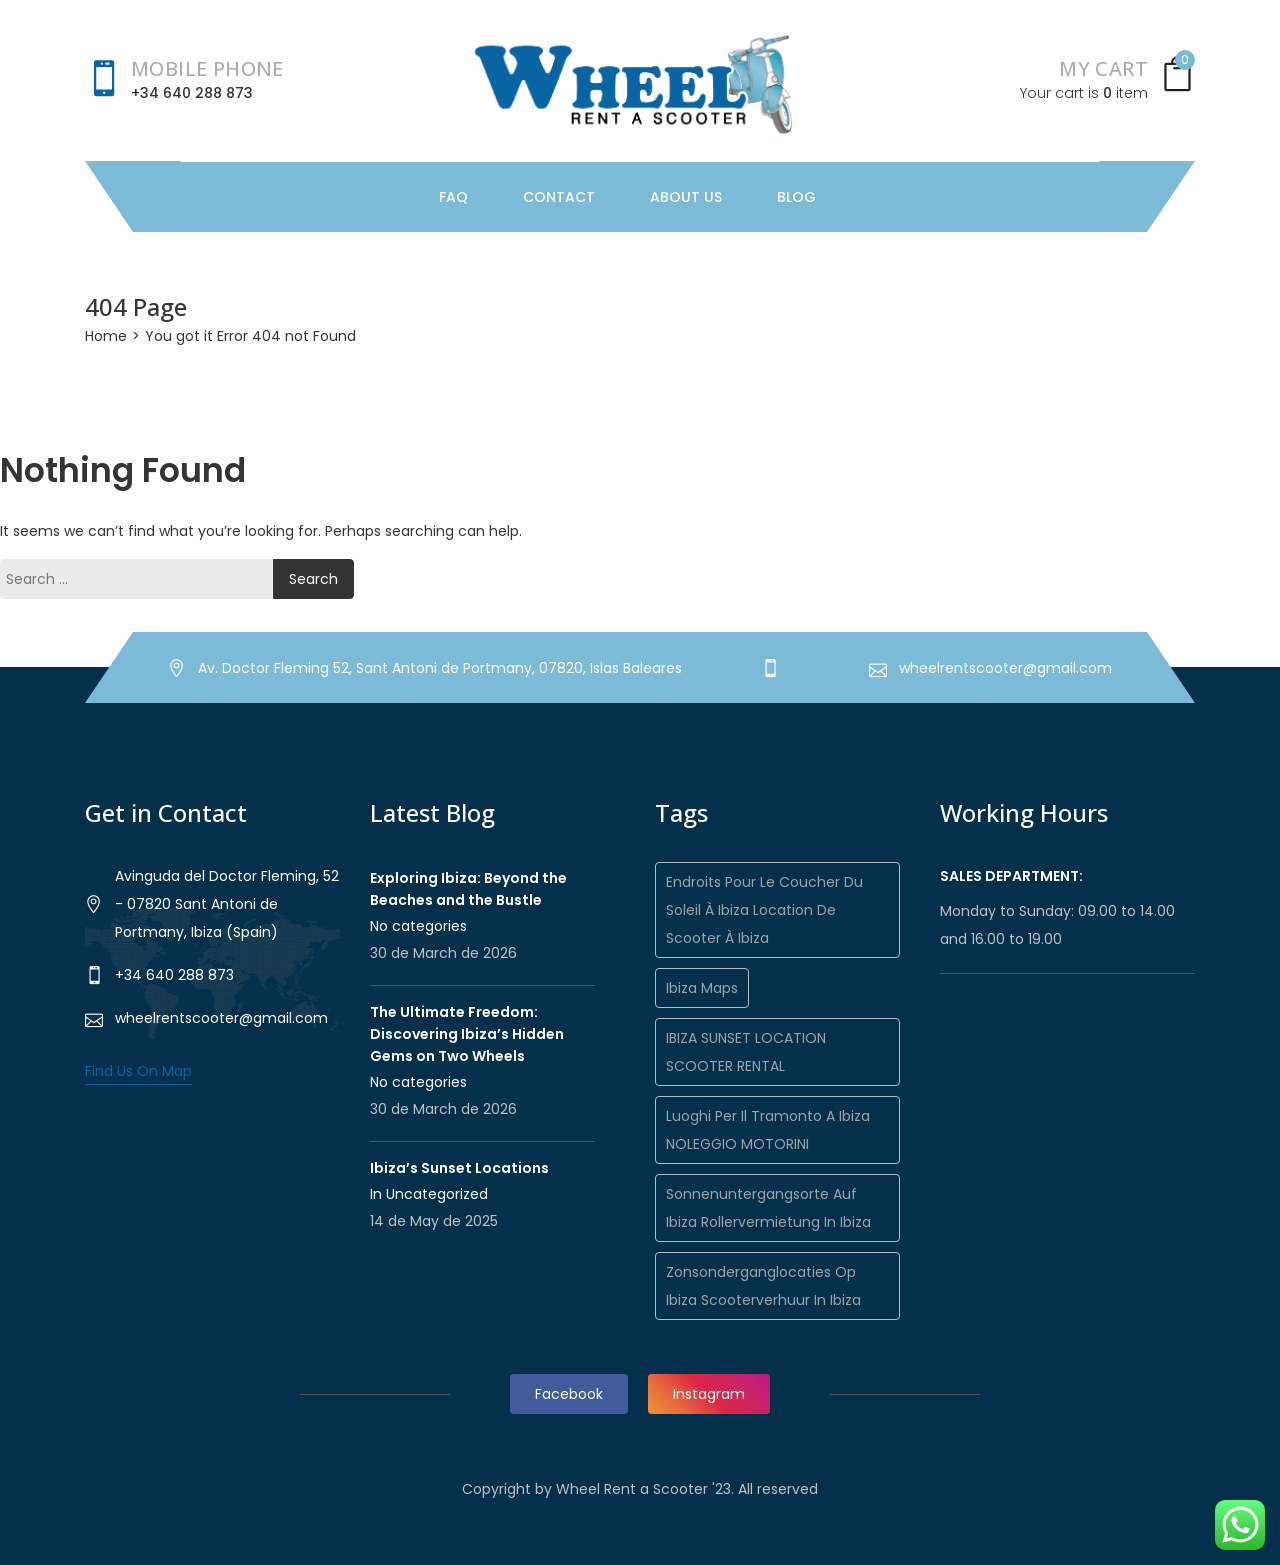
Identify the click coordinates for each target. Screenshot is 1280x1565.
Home (106, 336)
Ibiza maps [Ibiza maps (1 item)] (702, 988)
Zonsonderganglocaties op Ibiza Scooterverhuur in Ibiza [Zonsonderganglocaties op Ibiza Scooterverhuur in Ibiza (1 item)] (763, 1286)
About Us (686, 197)
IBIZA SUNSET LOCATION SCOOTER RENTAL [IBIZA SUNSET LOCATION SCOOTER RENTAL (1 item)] (746, 1052)
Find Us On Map (138, 1071)
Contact (559, 197)
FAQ (453, 197)
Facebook (569, 1394)
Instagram (709, 1394)
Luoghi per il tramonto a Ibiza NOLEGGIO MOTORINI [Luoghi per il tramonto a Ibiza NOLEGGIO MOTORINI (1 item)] (768, 1130)
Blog (796, 197)
